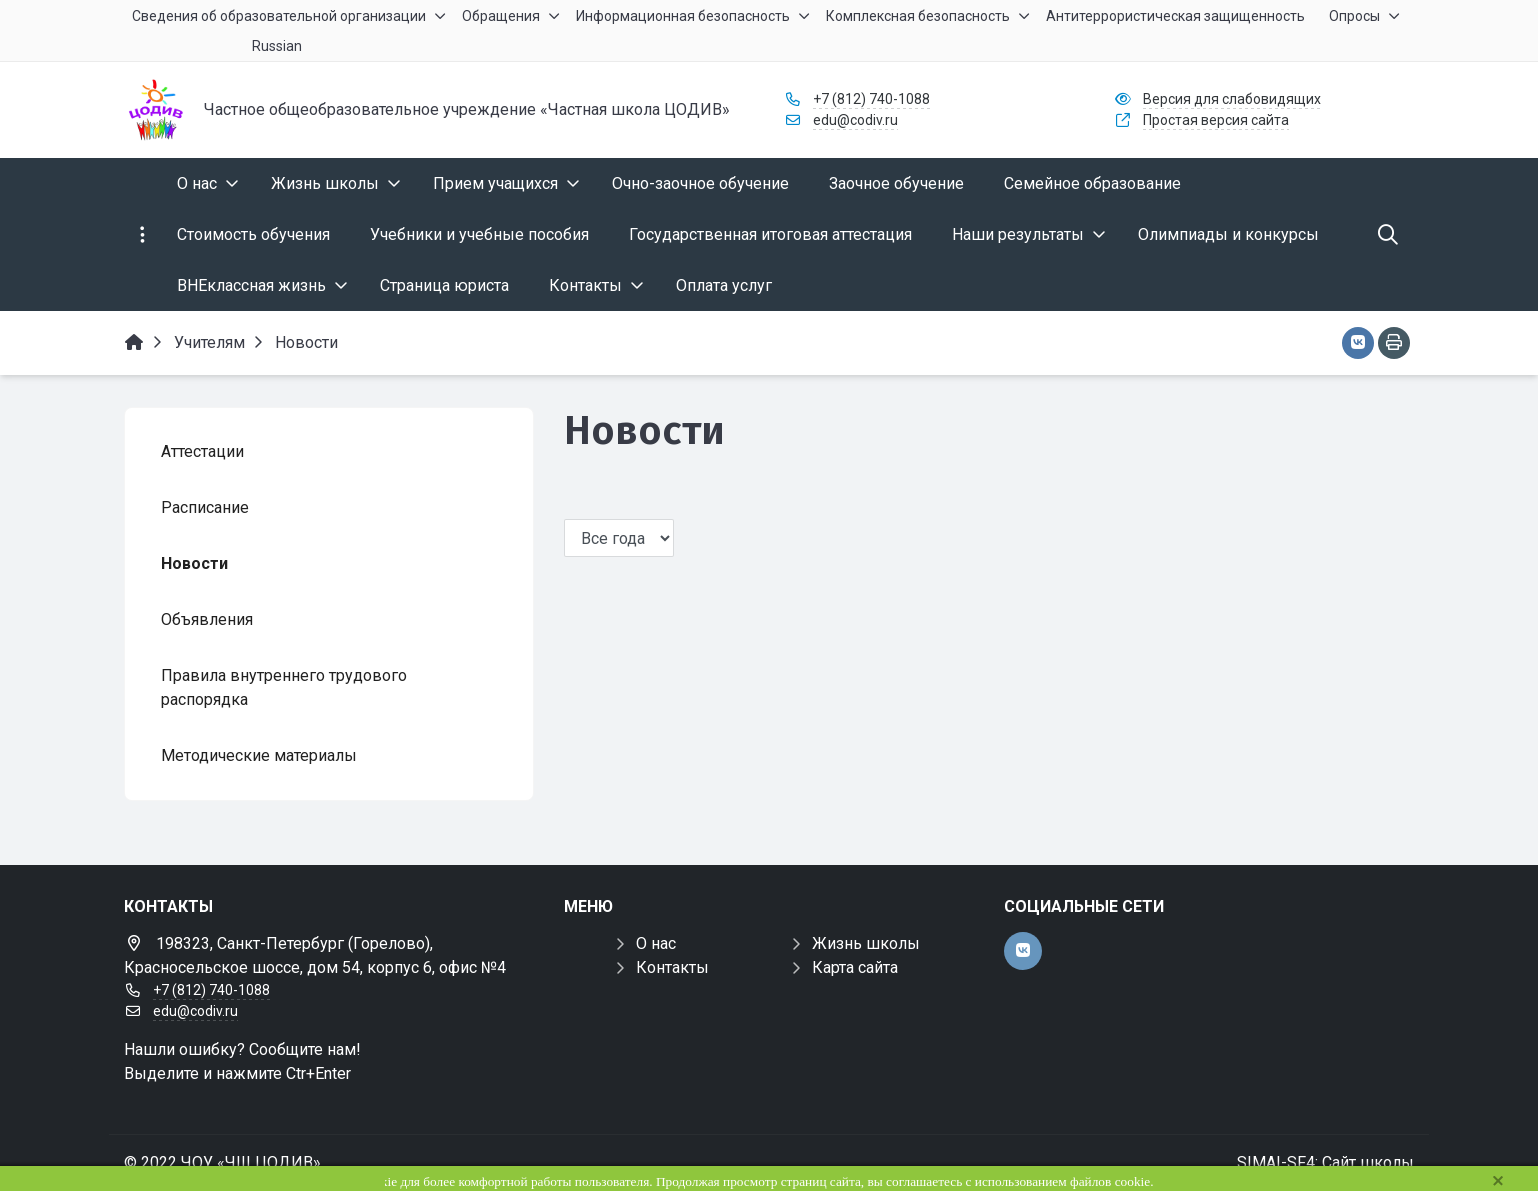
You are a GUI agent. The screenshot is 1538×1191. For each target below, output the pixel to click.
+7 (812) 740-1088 (871, 99)
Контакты (672, 967)
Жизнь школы (866, 943)
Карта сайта (855, 967)
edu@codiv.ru (855, 120)
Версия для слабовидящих (1232, 99)
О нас (656, 943)
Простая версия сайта (1216, 120)
